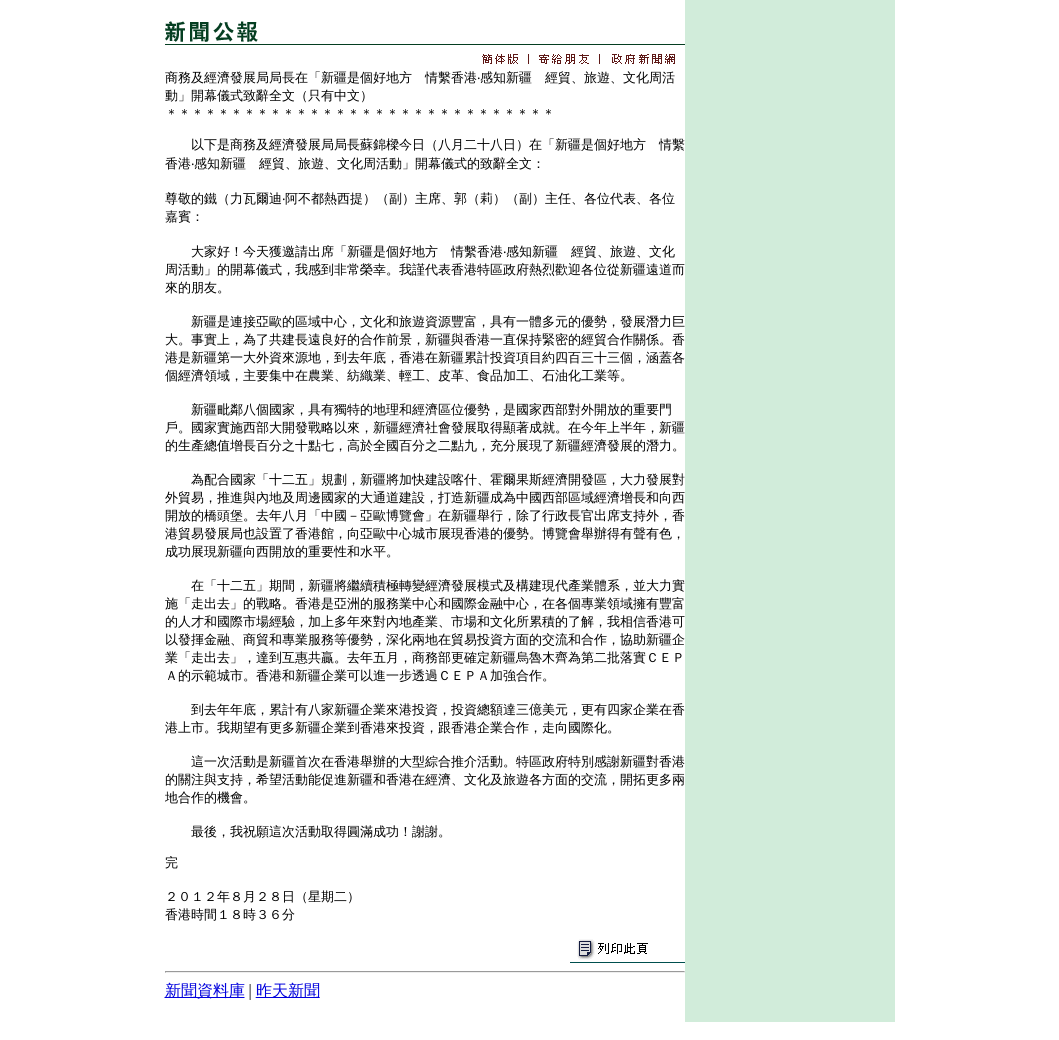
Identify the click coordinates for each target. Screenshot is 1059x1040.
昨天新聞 (288, 990)
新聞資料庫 (205, 990)
